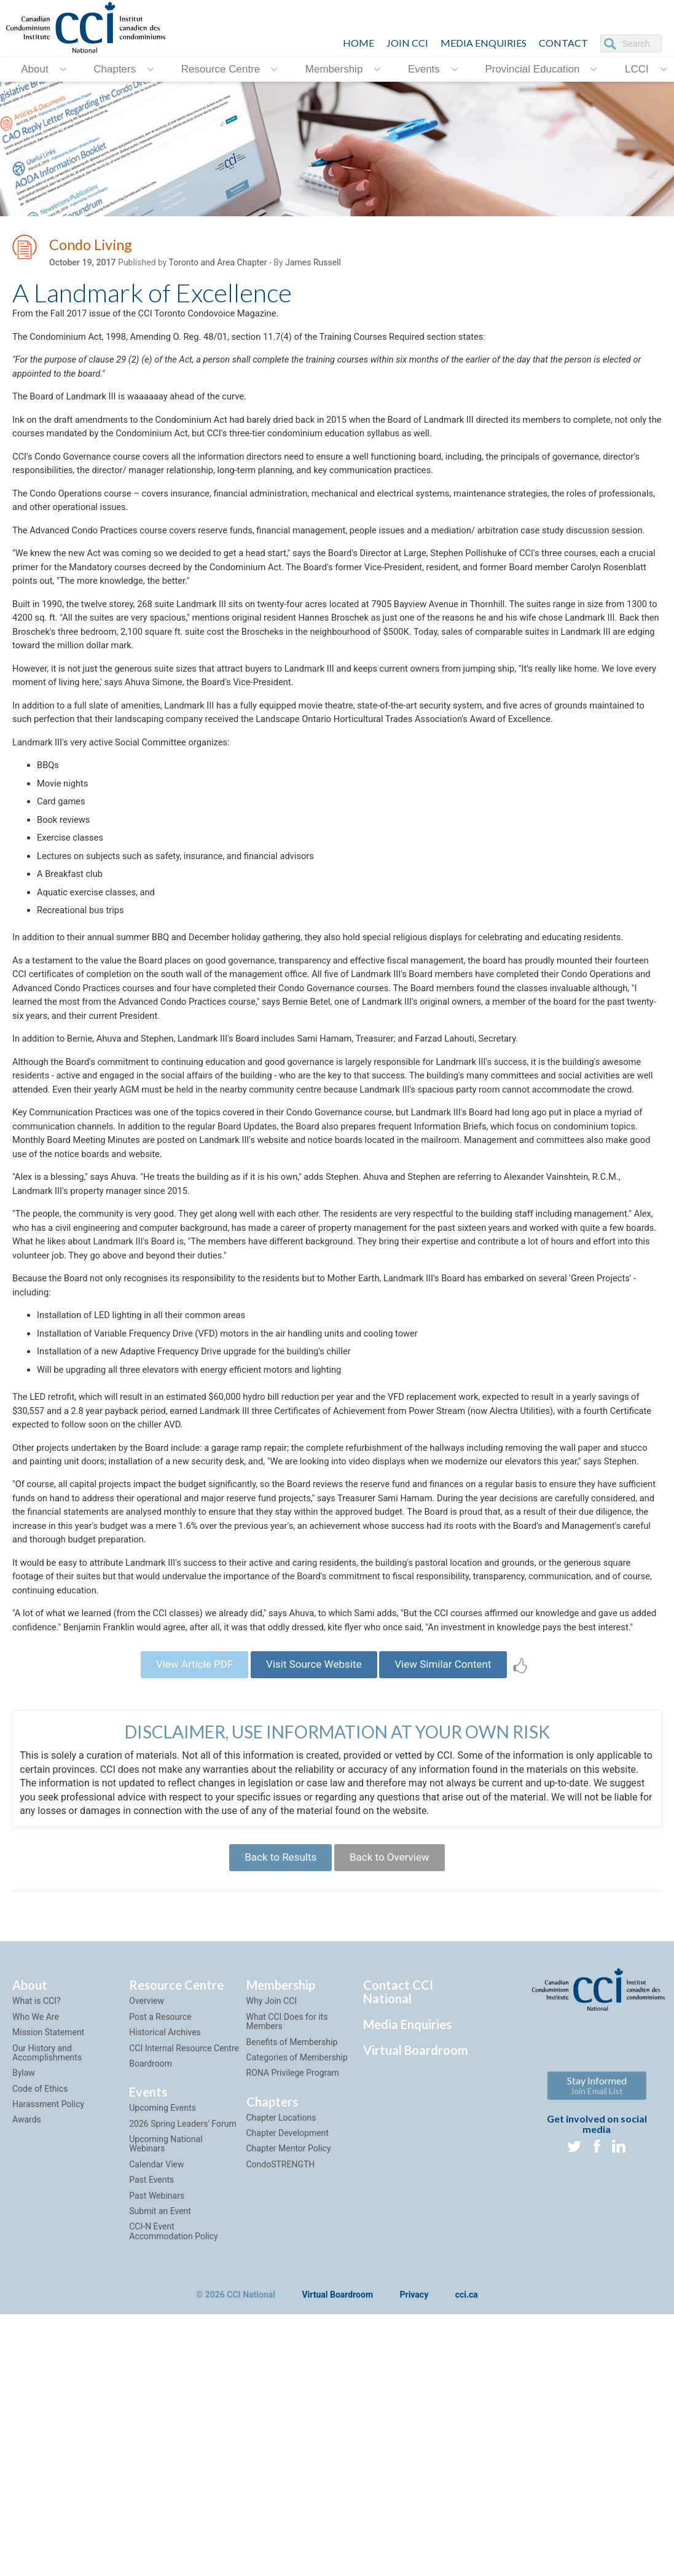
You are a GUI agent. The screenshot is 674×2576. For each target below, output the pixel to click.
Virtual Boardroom (415, 2302)
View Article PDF (183, 1907)
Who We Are (35, 2268)
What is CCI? (36, 2253)
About (34, 69)
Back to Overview (395, 2106)
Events (424, 69)
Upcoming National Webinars (165, 2395)
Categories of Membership (297, 2309)
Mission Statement (48, 2284)
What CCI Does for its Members (287, 2272)
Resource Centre (221, 69)
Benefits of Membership (292, 2293)
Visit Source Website (313, 1907)
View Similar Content (454, 1907)
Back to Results (275, 2106)
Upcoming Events (162, 2360)
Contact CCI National (398, 2243)
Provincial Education (532, 69)
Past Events (151, 2432)
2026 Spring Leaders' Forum (182, 2375)
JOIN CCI (407, 43)
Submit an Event (160, 2463)
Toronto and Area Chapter (218, 265)
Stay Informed (597, 2336)
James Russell (313, 265)
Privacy (414, 2547)
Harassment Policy (48, 2356)
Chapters (114, 69)
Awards (26, 2371)
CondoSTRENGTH (280, 2416)
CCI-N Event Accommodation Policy (173, 2482)
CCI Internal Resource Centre (184, 2299)
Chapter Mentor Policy (288, 2400)
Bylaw (23, 2325)
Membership (334, 69)
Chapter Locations (281, 2369)
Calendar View (156, 2416)
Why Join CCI (271, 2253)
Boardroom (150, 2315)
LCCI (637, 69)
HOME (358, 43)
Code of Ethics (40, 2340)
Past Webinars (156, 2447)
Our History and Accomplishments (47, 2304)
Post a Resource (160, 2268)
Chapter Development (287, 2385)
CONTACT (563, 43)
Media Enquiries (484, 43)
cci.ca (466, 2547)
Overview (146, 2253)
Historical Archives (165, 2284)
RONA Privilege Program (292, 2325)
